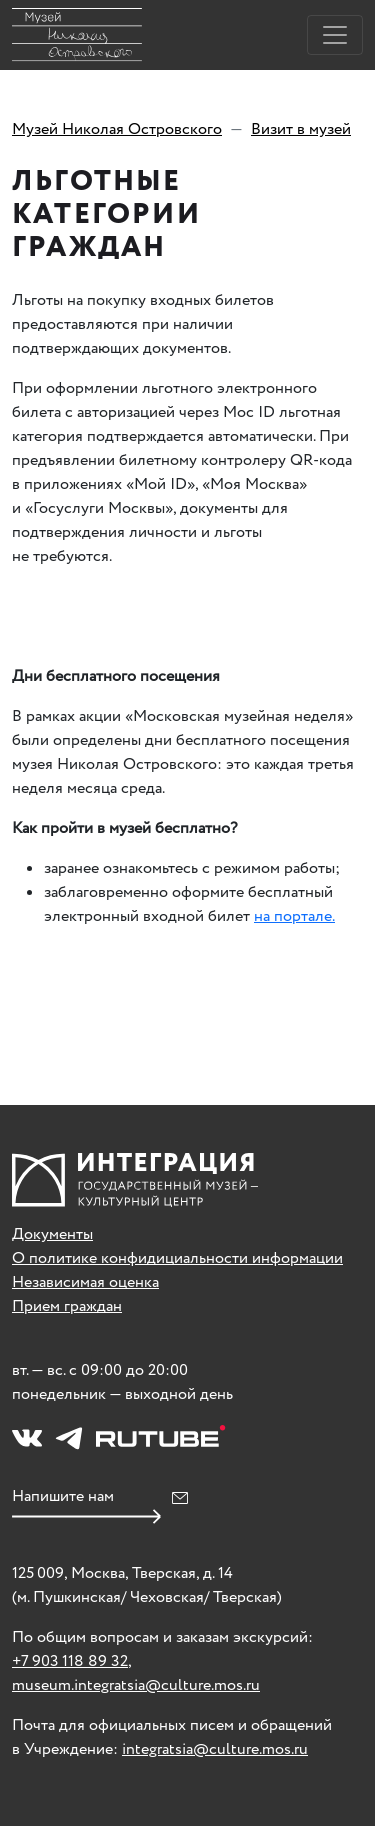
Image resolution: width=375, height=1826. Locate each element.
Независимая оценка (85, 1282)
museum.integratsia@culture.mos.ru (136, 1685)
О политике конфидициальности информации (177, 1258)
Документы (52, 1234)
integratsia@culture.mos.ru (215, 1749)
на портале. (294, 916)
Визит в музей (301, 129)
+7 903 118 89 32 (70, 1661)
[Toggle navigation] (335, 35)
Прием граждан (67, 1306)
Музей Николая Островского (117, 129)
